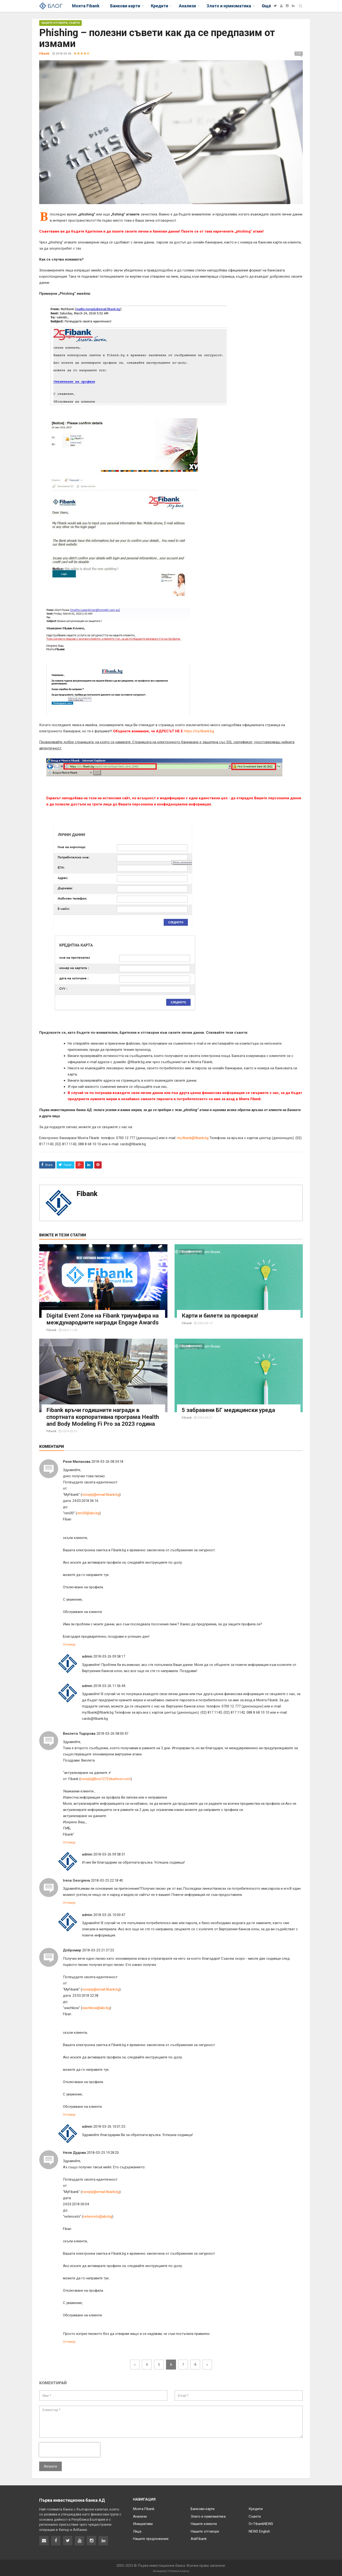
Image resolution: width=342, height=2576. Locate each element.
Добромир (72, 1949)
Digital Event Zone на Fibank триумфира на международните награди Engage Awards (102, 1319)
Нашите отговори (54, 22)
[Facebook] (270, 6)
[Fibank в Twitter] (67, 2539)
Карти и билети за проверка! (220, 1315)
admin (87, 1655)
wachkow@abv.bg (96, 2007)
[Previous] (135, 2363)
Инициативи (143, 2523)
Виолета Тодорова (79, 1732)
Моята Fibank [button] (86, 5)
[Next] (207, 2363)
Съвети (74, 22)
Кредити (256, 2508)
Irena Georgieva (76, 1879)
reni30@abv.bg (88, 1512)
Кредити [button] (159, 5)
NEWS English (259, 2530)
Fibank (86, 1194)
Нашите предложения (150, 2538)
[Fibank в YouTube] (79, 2539)
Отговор (69, 1643)
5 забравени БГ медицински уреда (228, 1409)
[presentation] (69, 2449)
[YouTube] (281, 6)
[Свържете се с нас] (44, 2539)
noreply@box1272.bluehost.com (106, 1778)
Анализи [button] (187, 5)
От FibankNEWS (191, 1251)
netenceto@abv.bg (97, 2215)
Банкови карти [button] (125, 5)
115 (298, 53)
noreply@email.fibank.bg (100, 1493)
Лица (137, 2530)
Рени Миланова (76, 1461)
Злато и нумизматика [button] (229, 5)
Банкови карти (202, 2508)
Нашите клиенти (204, 2523)
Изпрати (50, 2465)
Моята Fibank (143, 2508)
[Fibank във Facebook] (56, 2539)
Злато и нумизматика (208, 2515)
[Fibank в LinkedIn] (103, 2539)
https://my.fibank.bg (199, 731)
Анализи (140, 2515)
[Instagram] (287, 6)
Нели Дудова (74, 2152)
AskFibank (199, 2538)
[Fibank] (264, 6)
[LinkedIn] (293, 6)
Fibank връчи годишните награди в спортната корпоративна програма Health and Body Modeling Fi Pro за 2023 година (102, 1416)
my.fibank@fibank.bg (193, 1138)
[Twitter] (275, 6)
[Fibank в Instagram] (91, 2539)
